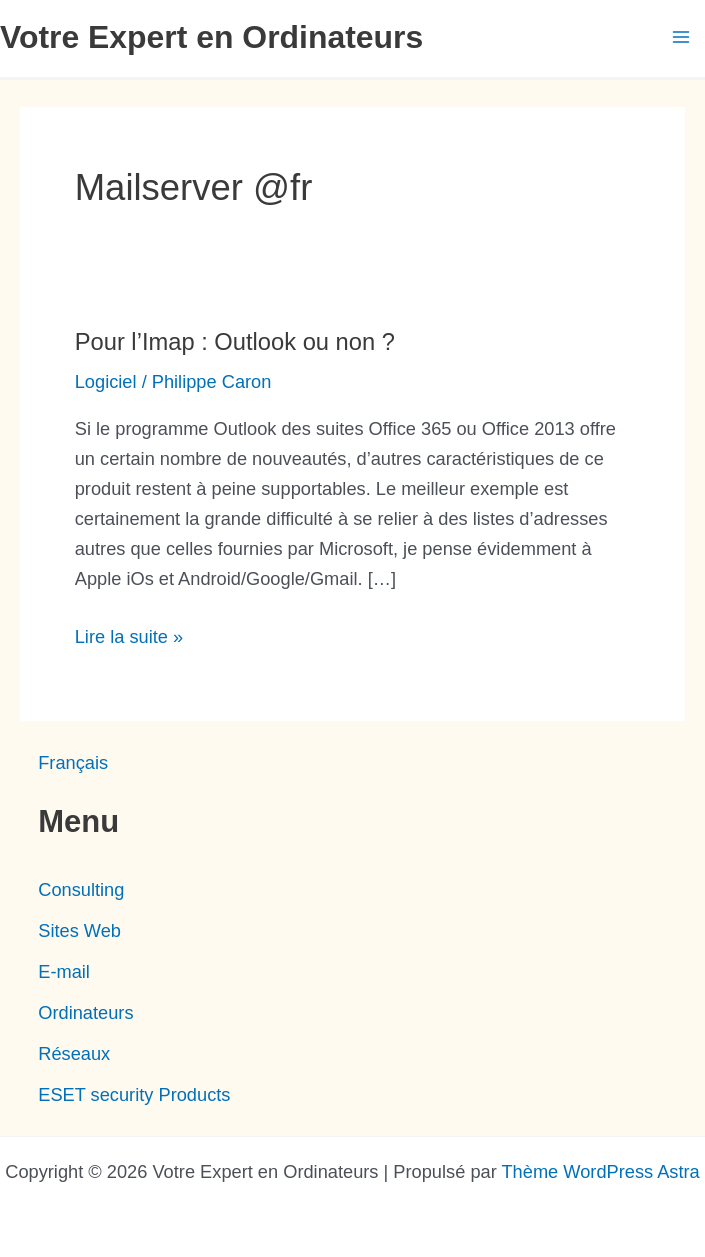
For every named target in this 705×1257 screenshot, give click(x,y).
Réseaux (74, 1053)
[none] (352, 762)
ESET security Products (134, 1094)
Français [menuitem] (73, 762)
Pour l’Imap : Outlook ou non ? (235, 342)
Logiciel (106, 381)
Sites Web (79, 930)
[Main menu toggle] (681, 37)
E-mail (64, 971)
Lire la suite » (129, 637)
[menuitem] (73, 762)
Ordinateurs (85, 1012)
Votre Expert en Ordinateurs (211, 37)
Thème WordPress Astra (600, 1171)
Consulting (81, 889)
